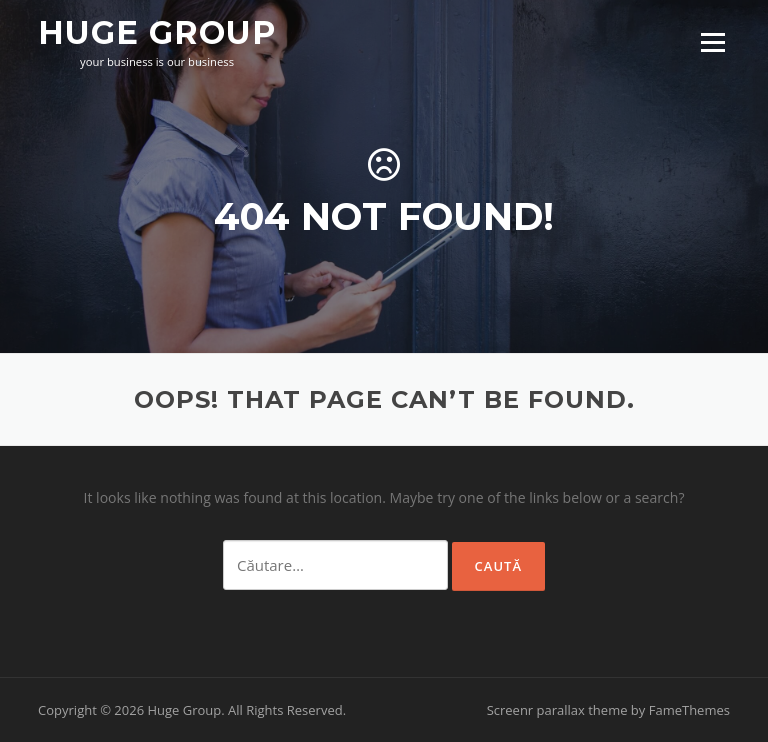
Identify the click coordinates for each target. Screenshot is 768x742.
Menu (712, 42)
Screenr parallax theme (557, 710)
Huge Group (157, 31)
